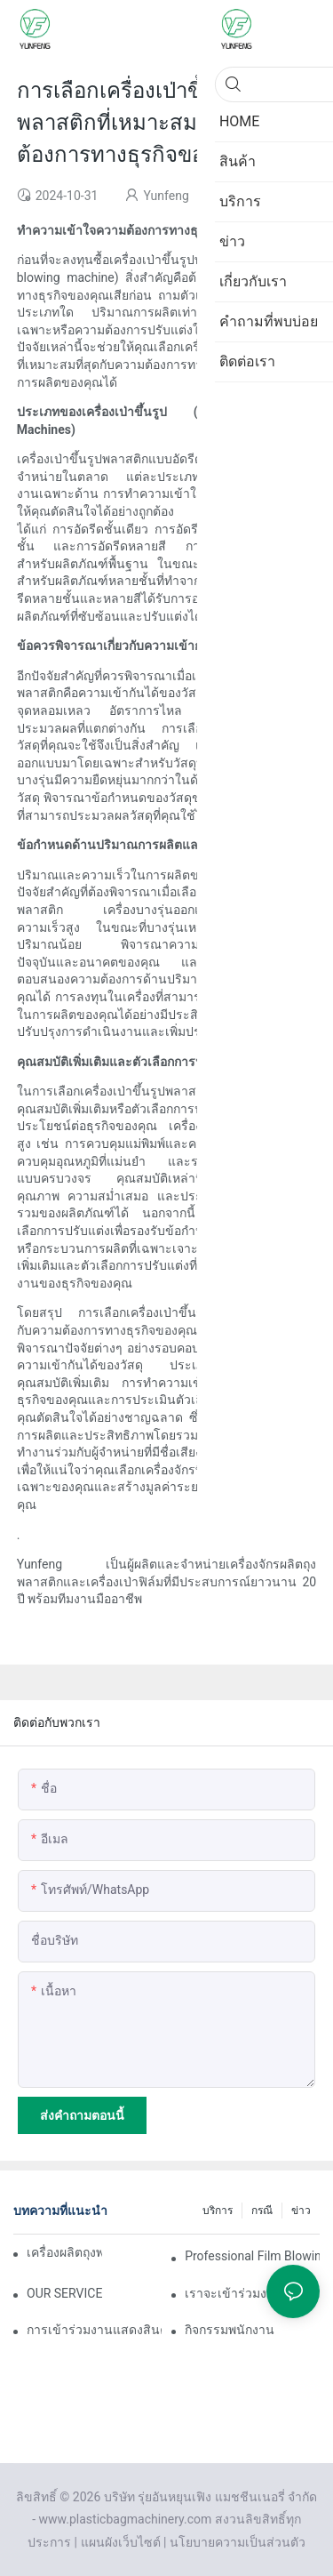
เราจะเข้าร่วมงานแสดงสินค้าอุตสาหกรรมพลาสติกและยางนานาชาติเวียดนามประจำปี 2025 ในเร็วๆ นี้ (252, 2293)
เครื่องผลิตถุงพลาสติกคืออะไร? (64, 2252)
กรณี (262, 2210)
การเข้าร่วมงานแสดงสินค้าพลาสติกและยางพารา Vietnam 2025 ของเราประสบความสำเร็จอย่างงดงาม (94, 2330)
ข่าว (301, 2210)
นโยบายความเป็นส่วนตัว (237, 2542)
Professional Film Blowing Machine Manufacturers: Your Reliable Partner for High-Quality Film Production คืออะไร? (252, 2256)
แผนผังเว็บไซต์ (121, 2542)
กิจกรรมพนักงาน (229, 2330)
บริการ (217, 2210)
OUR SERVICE (64, 2293)
